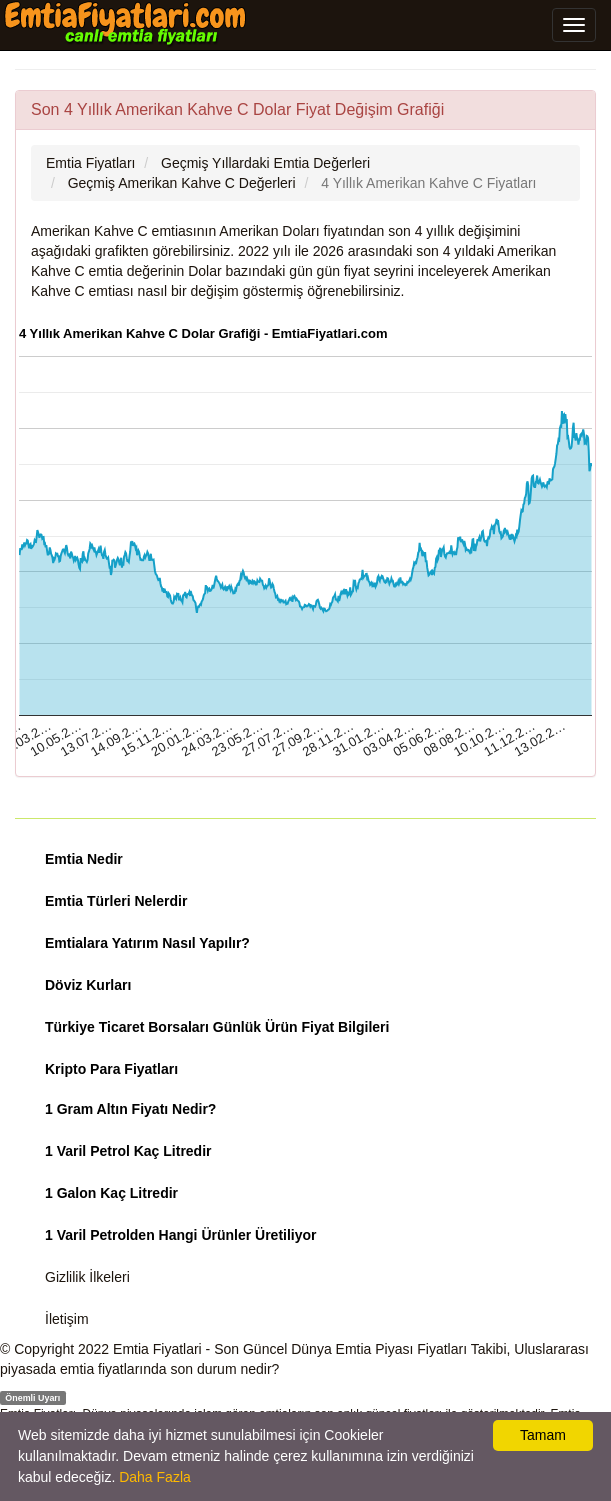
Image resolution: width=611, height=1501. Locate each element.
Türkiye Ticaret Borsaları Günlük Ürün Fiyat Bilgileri (217, 1027)
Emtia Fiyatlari (157, 1349)
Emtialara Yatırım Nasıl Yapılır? (147, 943)
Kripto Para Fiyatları (111, 1069)
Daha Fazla (155, 1477)
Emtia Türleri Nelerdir (116, 901)
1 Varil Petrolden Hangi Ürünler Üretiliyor (181, 1235)
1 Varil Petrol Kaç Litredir (128, 1151)
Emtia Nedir (84, 859)
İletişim (67, 1319)
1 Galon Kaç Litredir (111, 1193)
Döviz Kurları (88, 985)
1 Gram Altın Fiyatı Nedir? (130, 1109)
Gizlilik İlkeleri (87, 1277)
